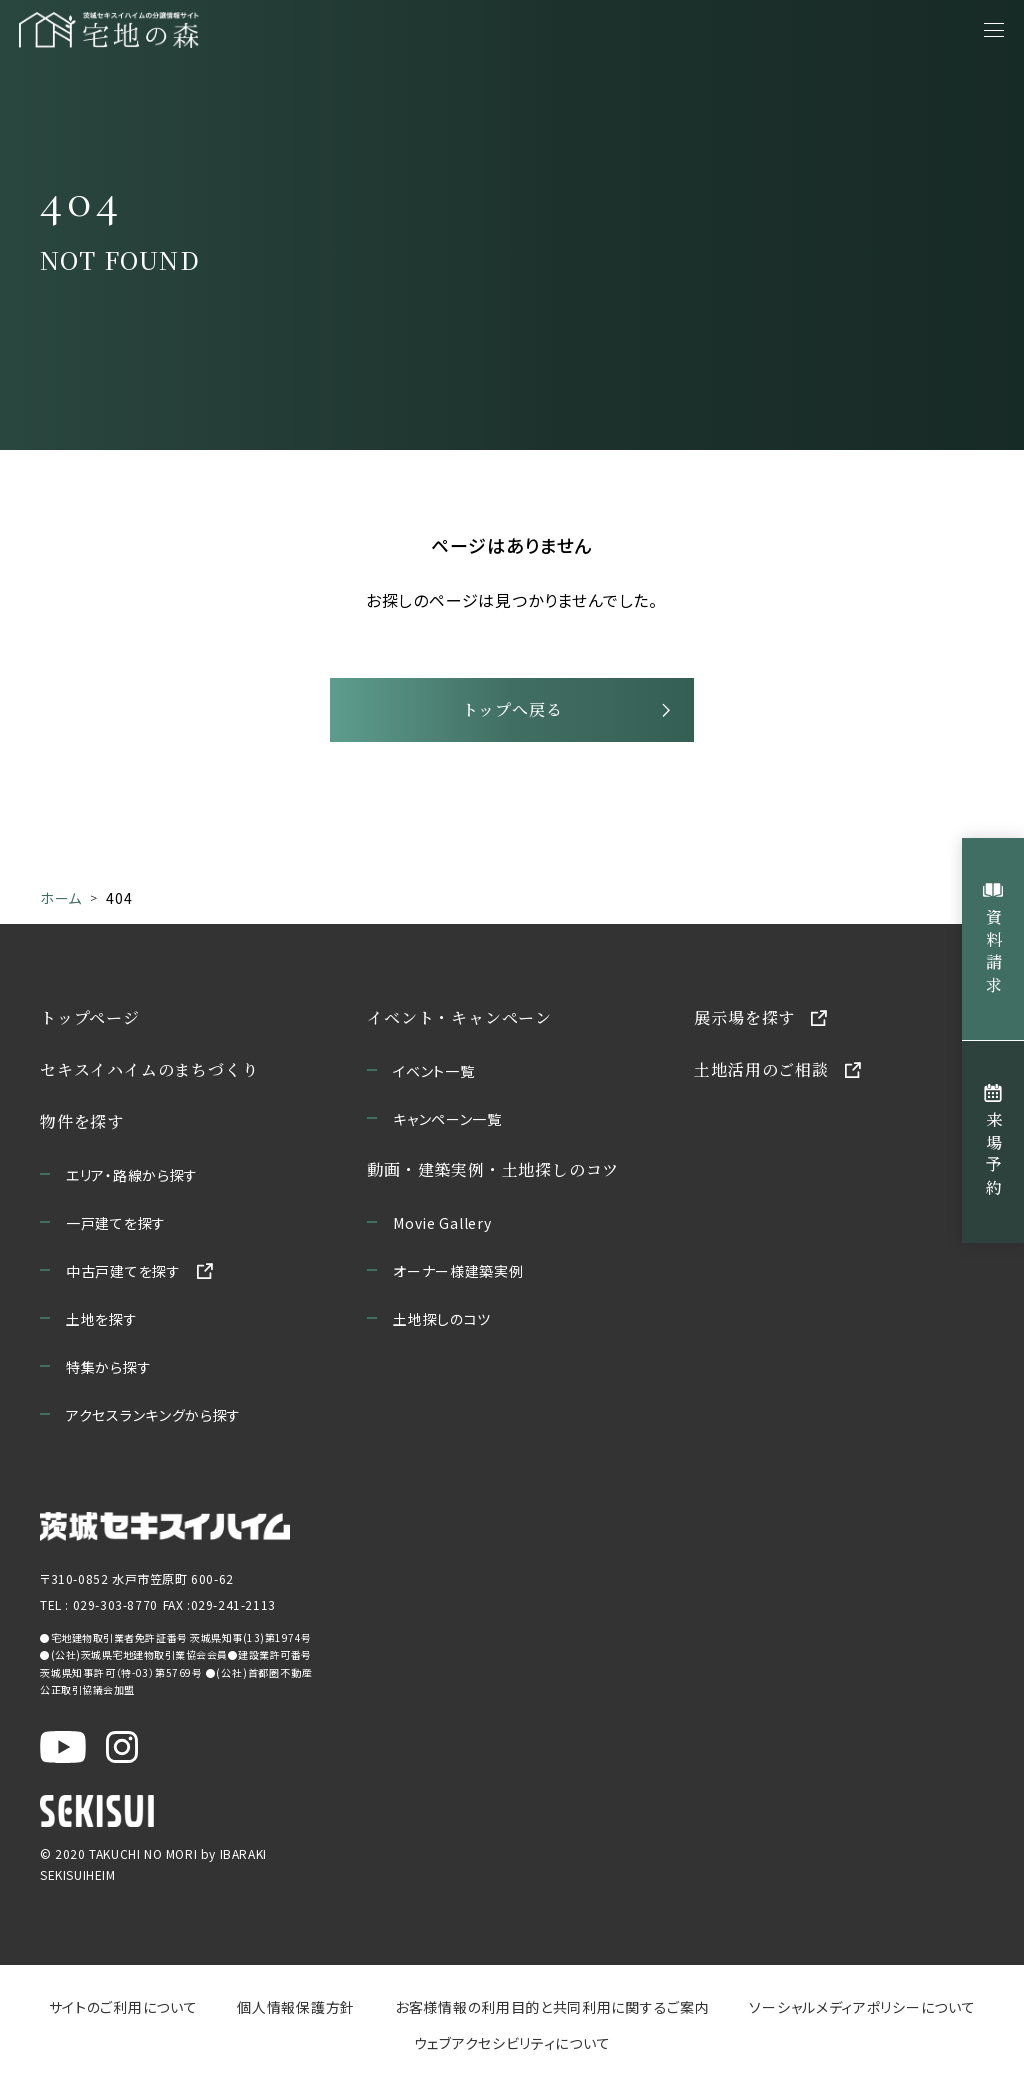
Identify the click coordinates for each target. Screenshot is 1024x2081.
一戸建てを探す (116, 1223)
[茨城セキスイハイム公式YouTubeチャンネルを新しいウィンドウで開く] (63, 1747)
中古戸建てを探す (123, 1271)
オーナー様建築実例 (458, 1271)
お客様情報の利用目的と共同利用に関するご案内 (552, 2007)
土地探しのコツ (442, 1319)
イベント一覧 (433, 1071)
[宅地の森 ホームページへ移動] (210, 30)
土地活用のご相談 (761, 1069)
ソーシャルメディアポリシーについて (862, 2007)
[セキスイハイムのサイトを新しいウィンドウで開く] (97, 1811)
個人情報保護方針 (296, 2007)
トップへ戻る (512, 709)
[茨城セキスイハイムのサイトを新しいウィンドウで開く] (165, 1526)
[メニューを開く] (994, 30)
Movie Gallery (442, 1223)
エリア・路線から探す (132, 1175)
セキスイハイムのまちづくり (149, 1069)
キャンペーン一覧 (447, 1119)
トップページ (90, 1017)
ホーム (61, 898)
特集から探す (108, 1367)
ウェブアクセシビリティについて (512, 2043)
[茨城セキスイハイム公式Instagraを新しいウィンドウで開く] (122, 1747)
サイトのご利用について (123, 2007)
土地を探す (102, 1319)
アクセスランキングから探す (153, 1415)
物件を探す (82, 1121)
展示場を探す (744, 1017)
